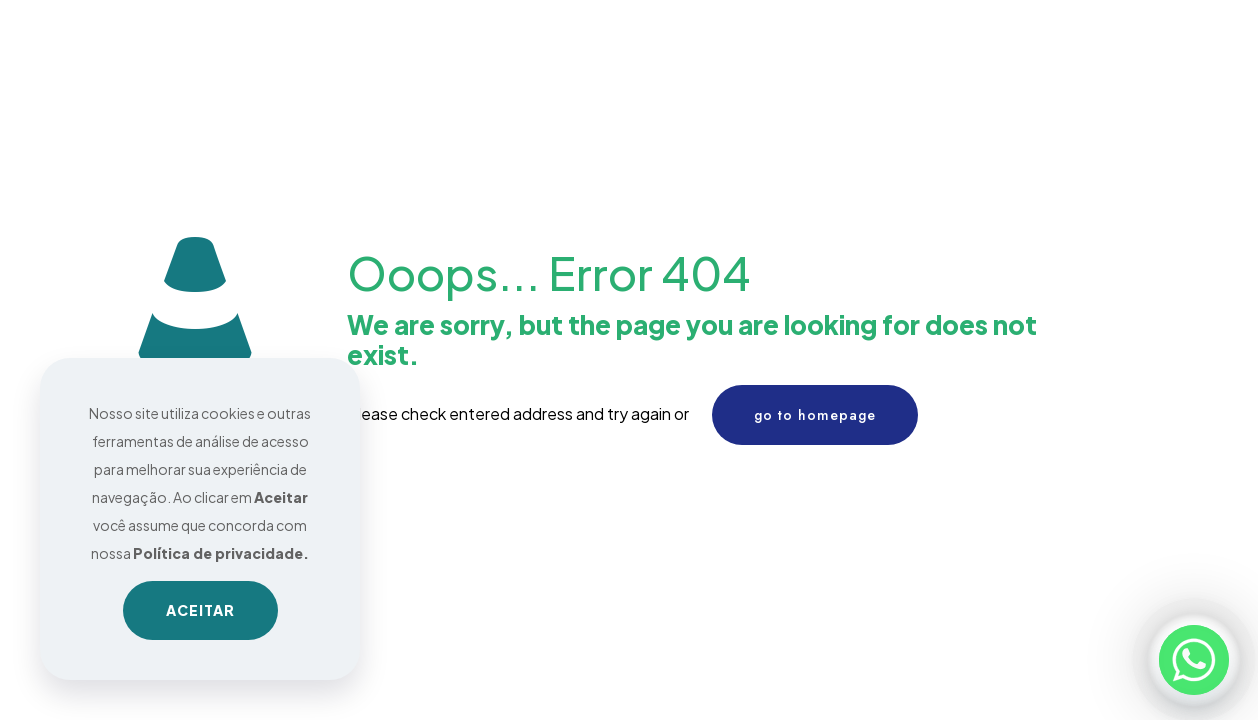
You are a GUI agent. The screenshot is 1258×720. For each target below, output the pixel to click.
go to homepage (815, 415)
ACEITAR (200, 610)
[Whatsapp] (1194, 660)
